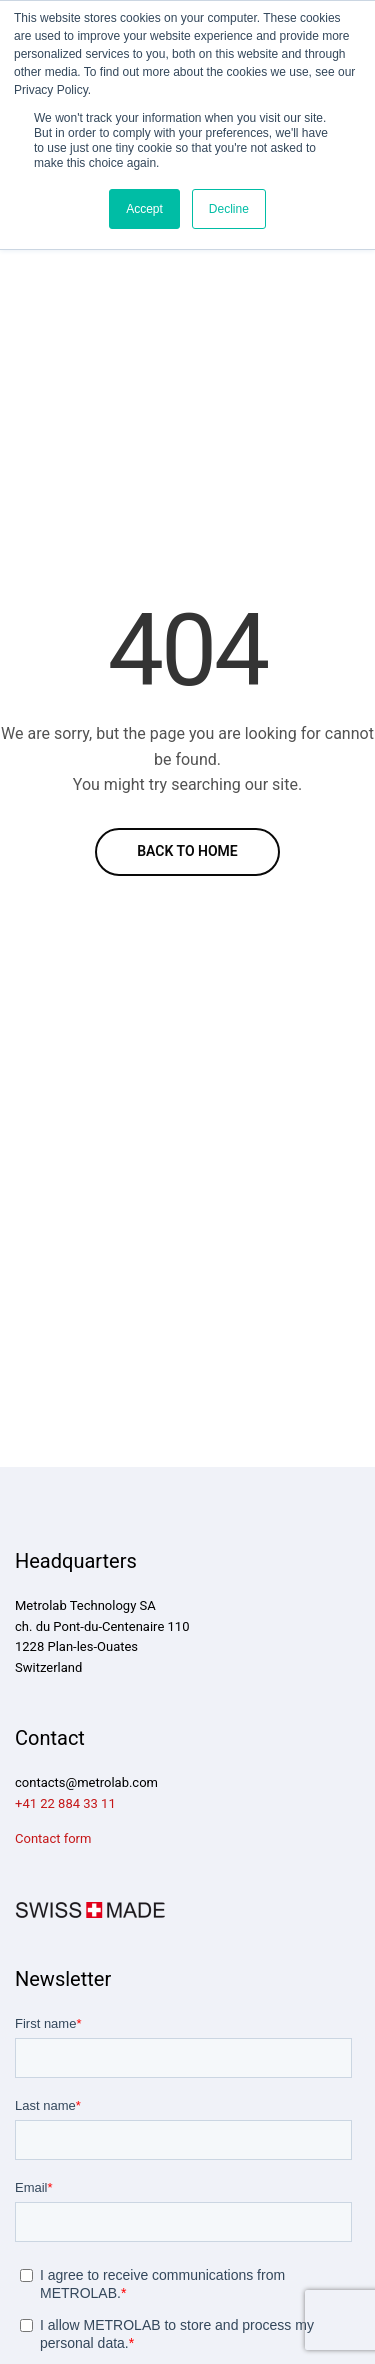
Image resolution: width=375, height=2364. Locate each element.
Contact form (53, 1838)
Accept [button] (144, 209)
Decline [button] (229, 209)
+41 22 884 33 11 (65, 1803)
